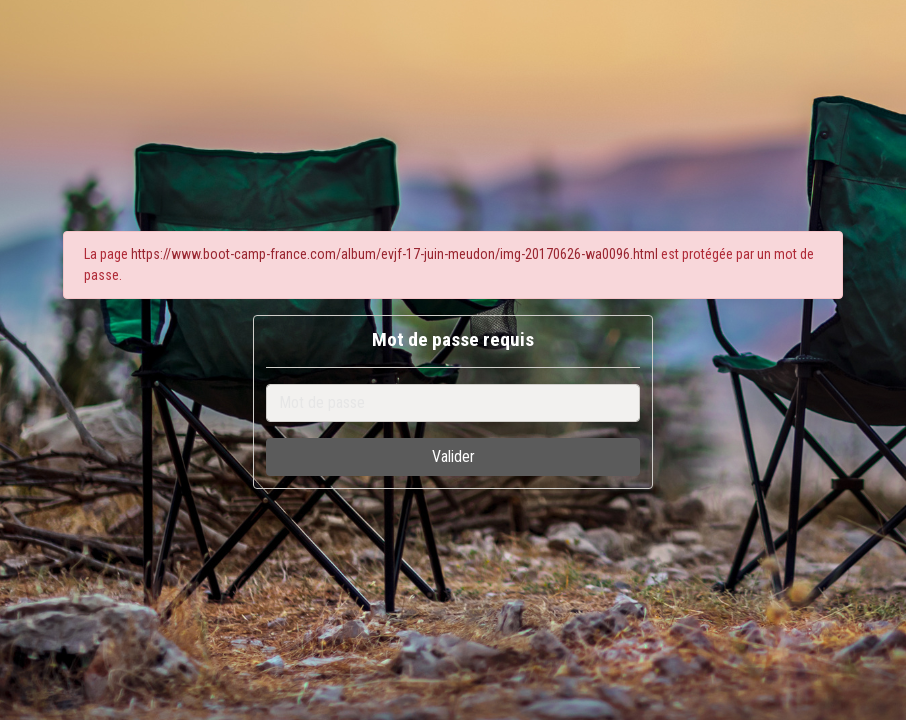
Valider (453, 456)
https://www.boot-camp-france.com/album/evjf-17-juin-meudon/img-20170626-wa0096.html (394, 254)
